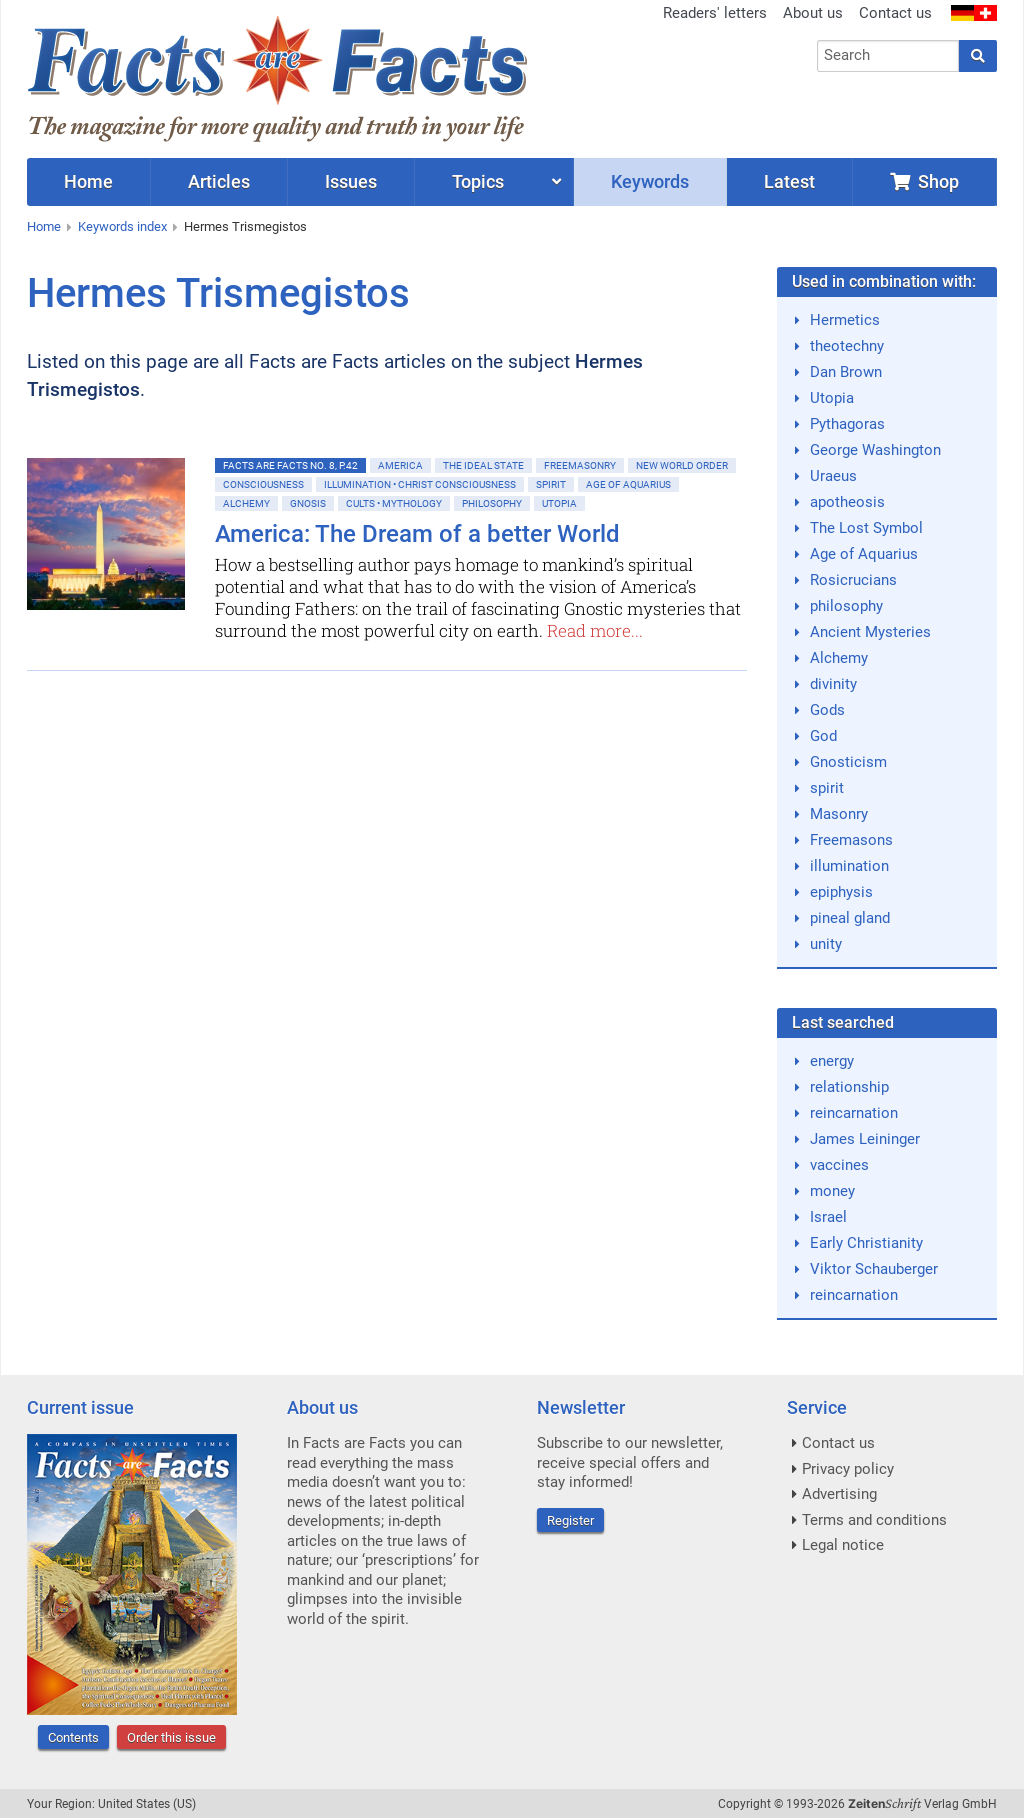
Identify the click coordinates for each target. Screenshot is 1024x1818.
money (832, 1191)
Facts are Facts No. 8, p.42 (290, 465)
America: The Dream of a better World (417, 534)
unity (826, 944)
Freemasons (851, 840)
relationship (849, 1087)
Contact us (895, 13)
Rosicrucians (853, 580)
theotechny (847, 346)
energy (832, 1061)
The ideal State (483, 465)
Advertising (839, 1494)
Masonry (839, 814)
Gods (827, 710)
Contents (73, 1737)
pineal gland (850, 918)
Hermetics (845, 320)
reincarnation (854, 1113)
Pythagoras (847, 424)
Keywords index (122, 226)
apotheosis (847, 502)
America (400, 465)
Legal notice (843, 1545)
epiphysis (841, 892)
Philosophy (492, 503)
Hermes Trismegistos (245, 226)
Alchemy (246, 503)
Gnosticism (848, 762)
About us (813, 13)
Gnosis (308, 503)
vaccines (839, 1165)
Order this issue (171, 1737)
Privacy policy (848, 1469)
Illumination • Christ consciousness (420, 484)
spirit (827, 788)
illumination (849, 866)
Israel (828, 1217)
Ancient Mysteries (870, 632)
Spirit (551, 484)
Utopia (559, 503)
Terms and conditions (874, 1520)
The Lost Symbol (866, 528)
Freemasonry (580, 465)
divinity (833, 684)
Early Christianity (866, 1243)
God (823, 736)
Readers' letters (715, 13)
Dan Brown (846, 372)
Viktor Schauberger (874, 1269)
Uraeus (833, 476)
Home (44, 226)
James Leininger (865, 1139)
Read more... (595, 630)
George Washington (875, 450)
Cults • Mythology (394, 503)
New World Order (682, 465)
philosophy (846, 606)
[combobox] (888, 56)
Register (570, 1520)
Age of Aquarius (628, 484)
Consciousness (263, 484)
